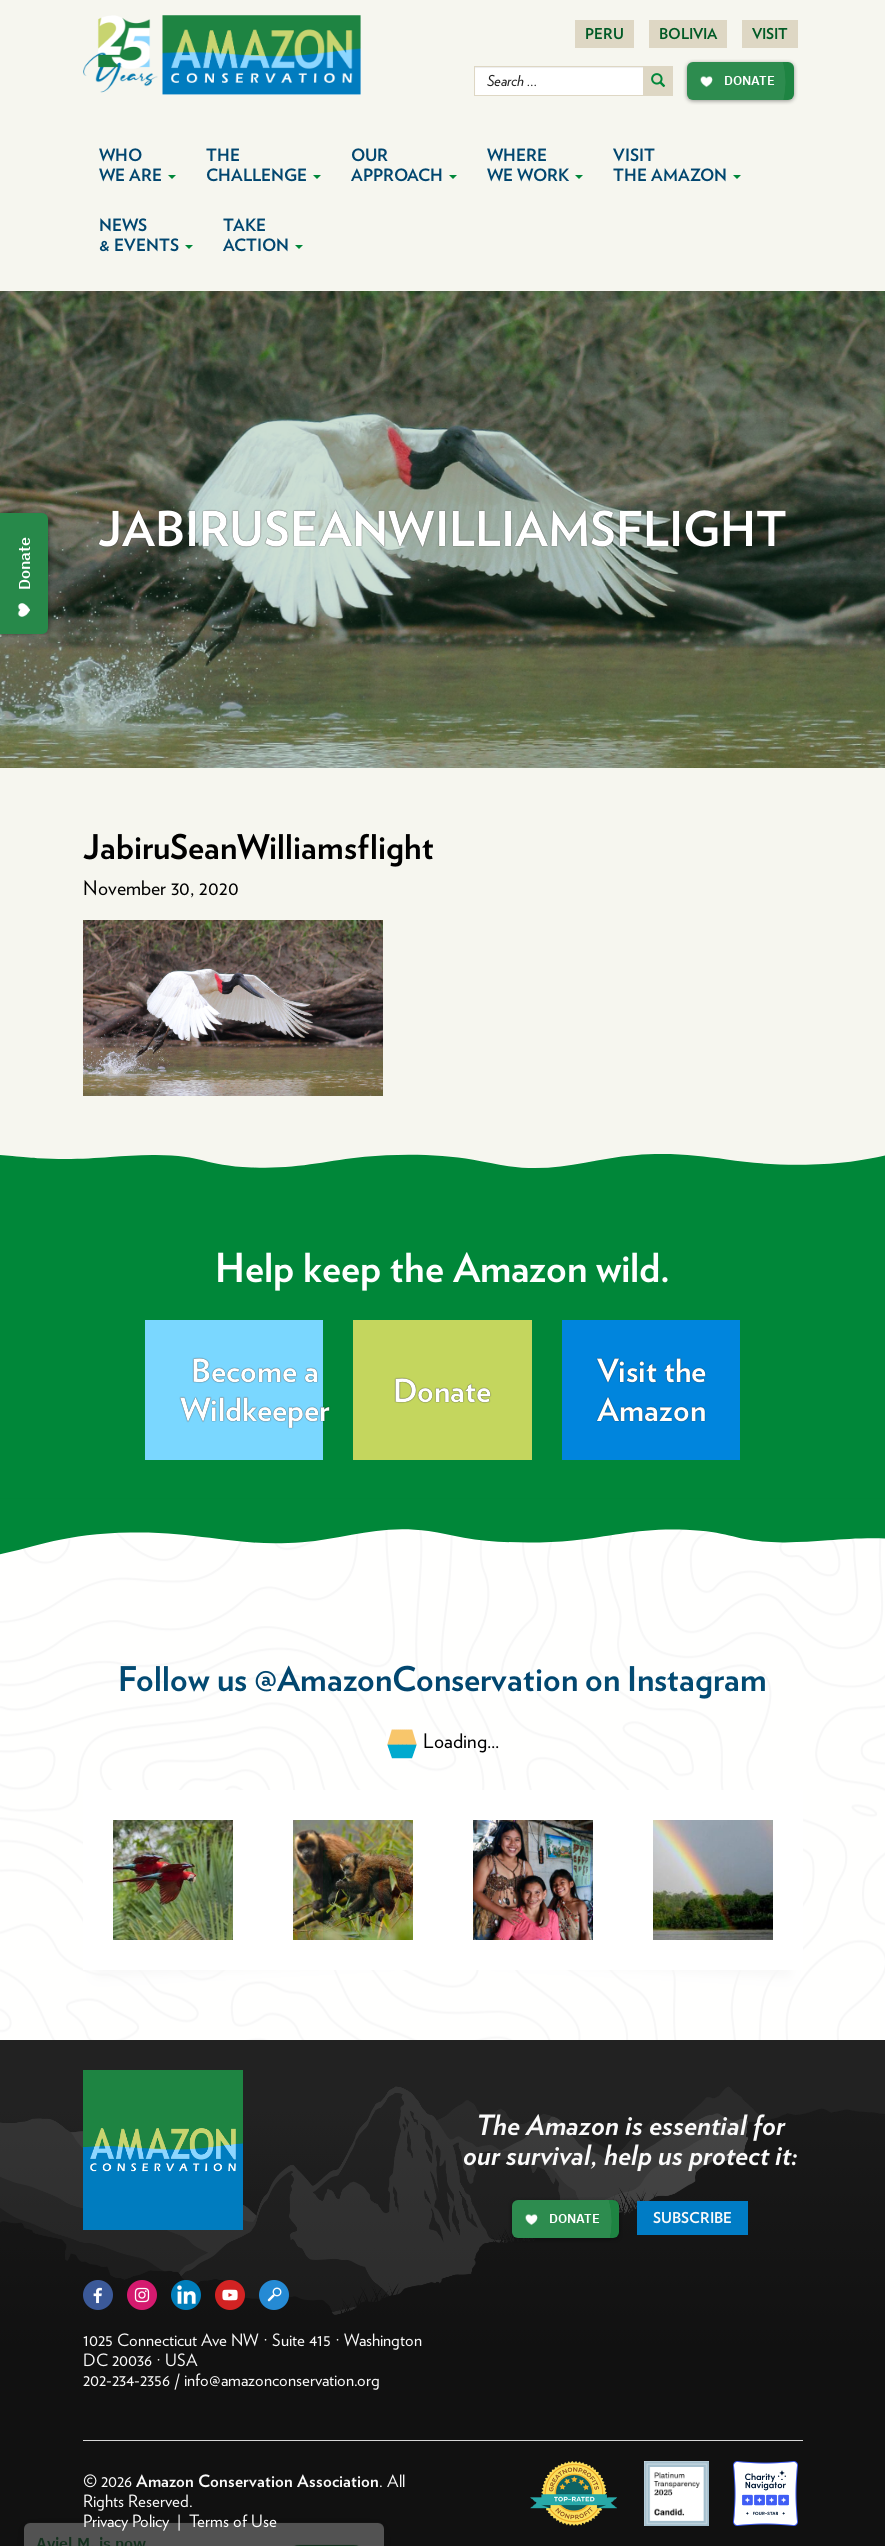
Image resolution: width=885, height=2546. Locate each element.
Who (137, 165)
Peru (604, 34)
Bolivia (688, 34)
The (263, 165)
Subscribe (692, 2218)
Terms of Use (233, 2521)
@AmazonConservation (416, 1678)
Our (404, 165)
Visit (770, 34)
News (146, 235)
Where (535, 165)
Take (263, 235)
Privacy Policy (126, 2521)
